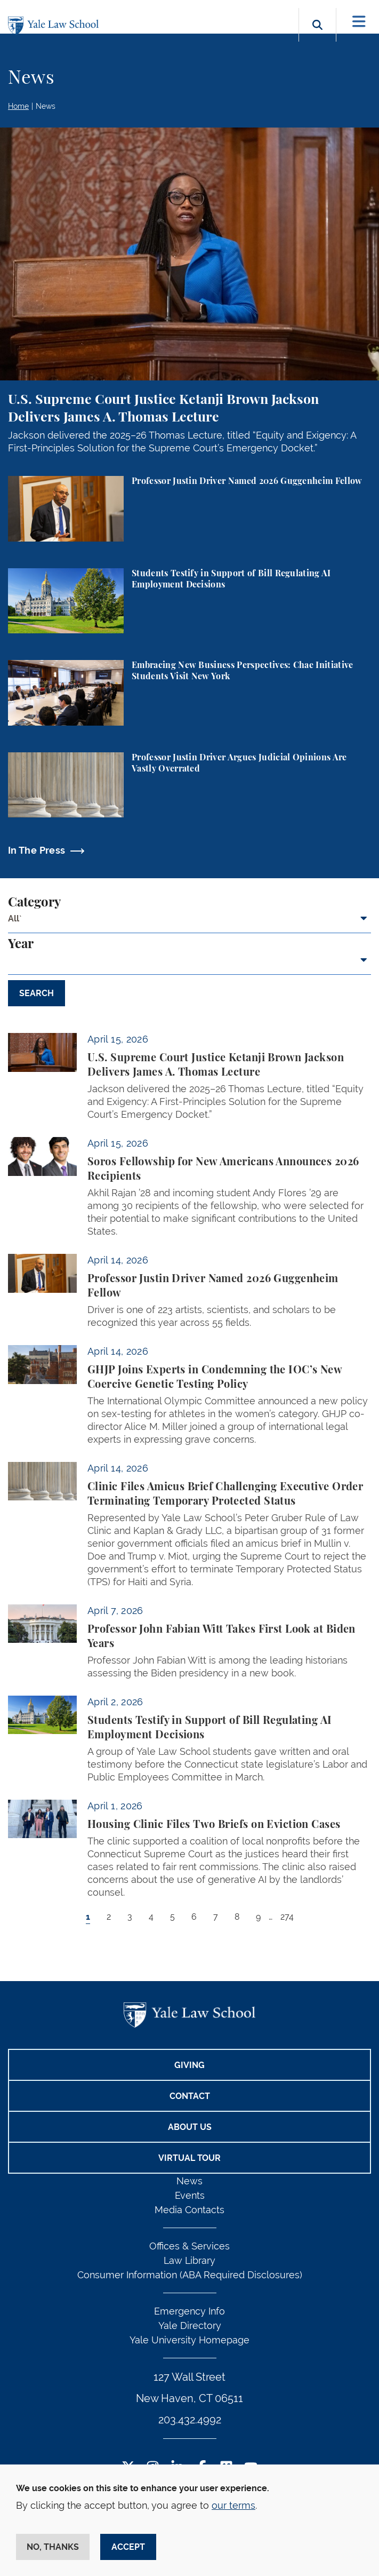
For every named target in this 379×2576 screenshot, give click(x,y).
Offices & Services (189, 2246)
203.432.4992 (189, 2419)
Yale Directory (189, 2325)
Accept (128, 2547)
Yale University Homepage (189, 2340)
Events (190, 2195)
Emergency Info (189, 2311)
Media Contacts (189, 2209)
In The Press (36, 850)
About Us (190, 2127)
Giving (189, 2065)
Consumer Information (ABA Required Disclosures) (189, 2274)
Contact (190, 2096)
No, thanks (53, 2547)
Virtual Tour (189, 2158)
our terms (233, 2505)
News (45, 106)
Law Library (189, 2260)
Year (21, 944)
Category (34, 902)
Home (18, 106)
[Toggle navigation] (359, 21)
